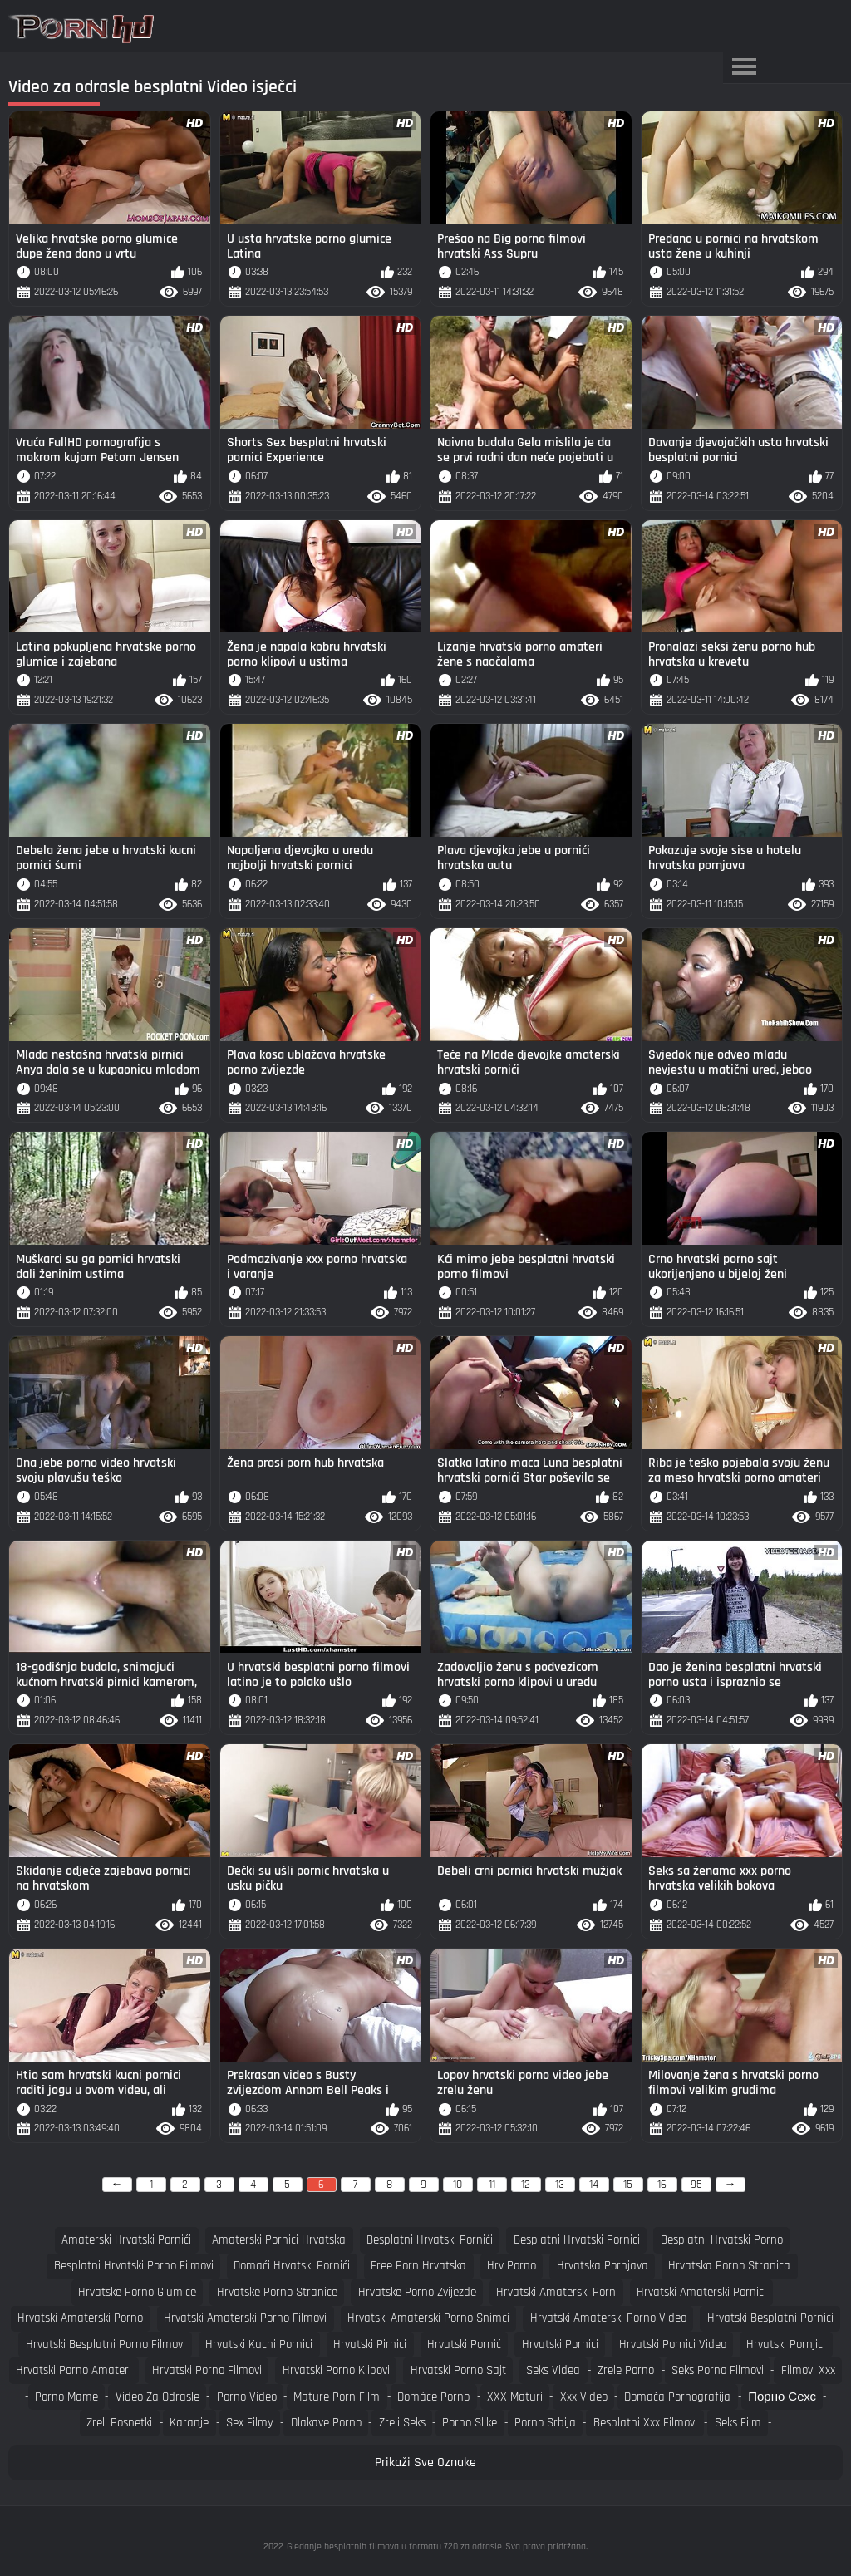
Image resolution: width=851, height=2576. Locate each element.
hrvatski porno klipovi (336, 2370)
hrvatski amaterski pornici (701, 2292)
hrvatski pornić (464, 2344)
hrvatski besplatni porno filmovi (105, 2344)
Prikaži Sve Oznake (425, 2462)
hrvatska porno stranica (729, 2266)
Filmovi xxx (808, 2370)
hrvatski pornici (560, 2344)
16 (662, 2184)
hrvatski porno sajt (458, 2370)
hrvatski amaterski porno (80, 2318)
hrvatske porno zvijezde (417, 2292)
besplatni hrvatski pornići (429, 2240)
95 (696, 2184)
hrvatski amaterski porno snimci (428, 2318)
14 (593, 2184)
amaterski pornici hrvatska (279, 2240)
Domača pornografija (677, 2397)
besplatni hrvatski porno (722, 2240)
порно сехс (782, 2397)
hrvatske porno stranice (277, 2292)
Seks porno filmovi (717, 2370)
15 (627, 2184)
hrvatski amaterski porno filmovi (245, 2318)
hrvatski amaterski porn (556, 2292)
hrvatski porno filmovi (207, 2370)
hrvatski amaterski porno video (608, 2318)
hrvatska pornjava (602, 2266)
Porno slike (469, 2423)
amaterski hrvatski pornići (126, 2240)
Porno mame (66, 2397)
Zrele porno (626, 2370)
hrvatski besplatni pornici (770, 2318)
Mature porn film (336, 2397)
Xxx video (584, 2397)
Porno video (247, 2397)
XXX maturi (515, 2397)
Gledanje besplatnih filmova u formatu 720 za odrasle (394, 2546)
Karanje (189, 2423)
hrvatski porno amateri (73, 2370)
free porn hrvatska (418, 2266)
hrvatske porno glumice (137, 2292)
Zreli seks (402, 2423)
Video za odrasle (157, 2397)
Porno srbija (545, 2423)
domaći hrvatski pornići (292, 2266)
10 (457, 2184)
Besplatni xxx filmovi (645, 2423)
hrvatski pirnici (369, 2344)
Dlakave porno (326, 2423)
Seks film (738, 2423)
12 (525, 2184)
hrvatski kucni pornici (258, 2344)
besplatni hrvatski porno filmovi (134, 2266)
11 (492, 2184)
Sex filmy (249, 2423)
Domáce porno (433, 2397)
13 (559, 2184)
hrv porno (511, 2266)
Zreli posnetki (119, 2423)
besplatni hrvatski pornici (577, 2240)
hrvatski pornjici (785, 2344)
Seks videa (553, 2370)
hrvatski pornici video (672, 2344)
